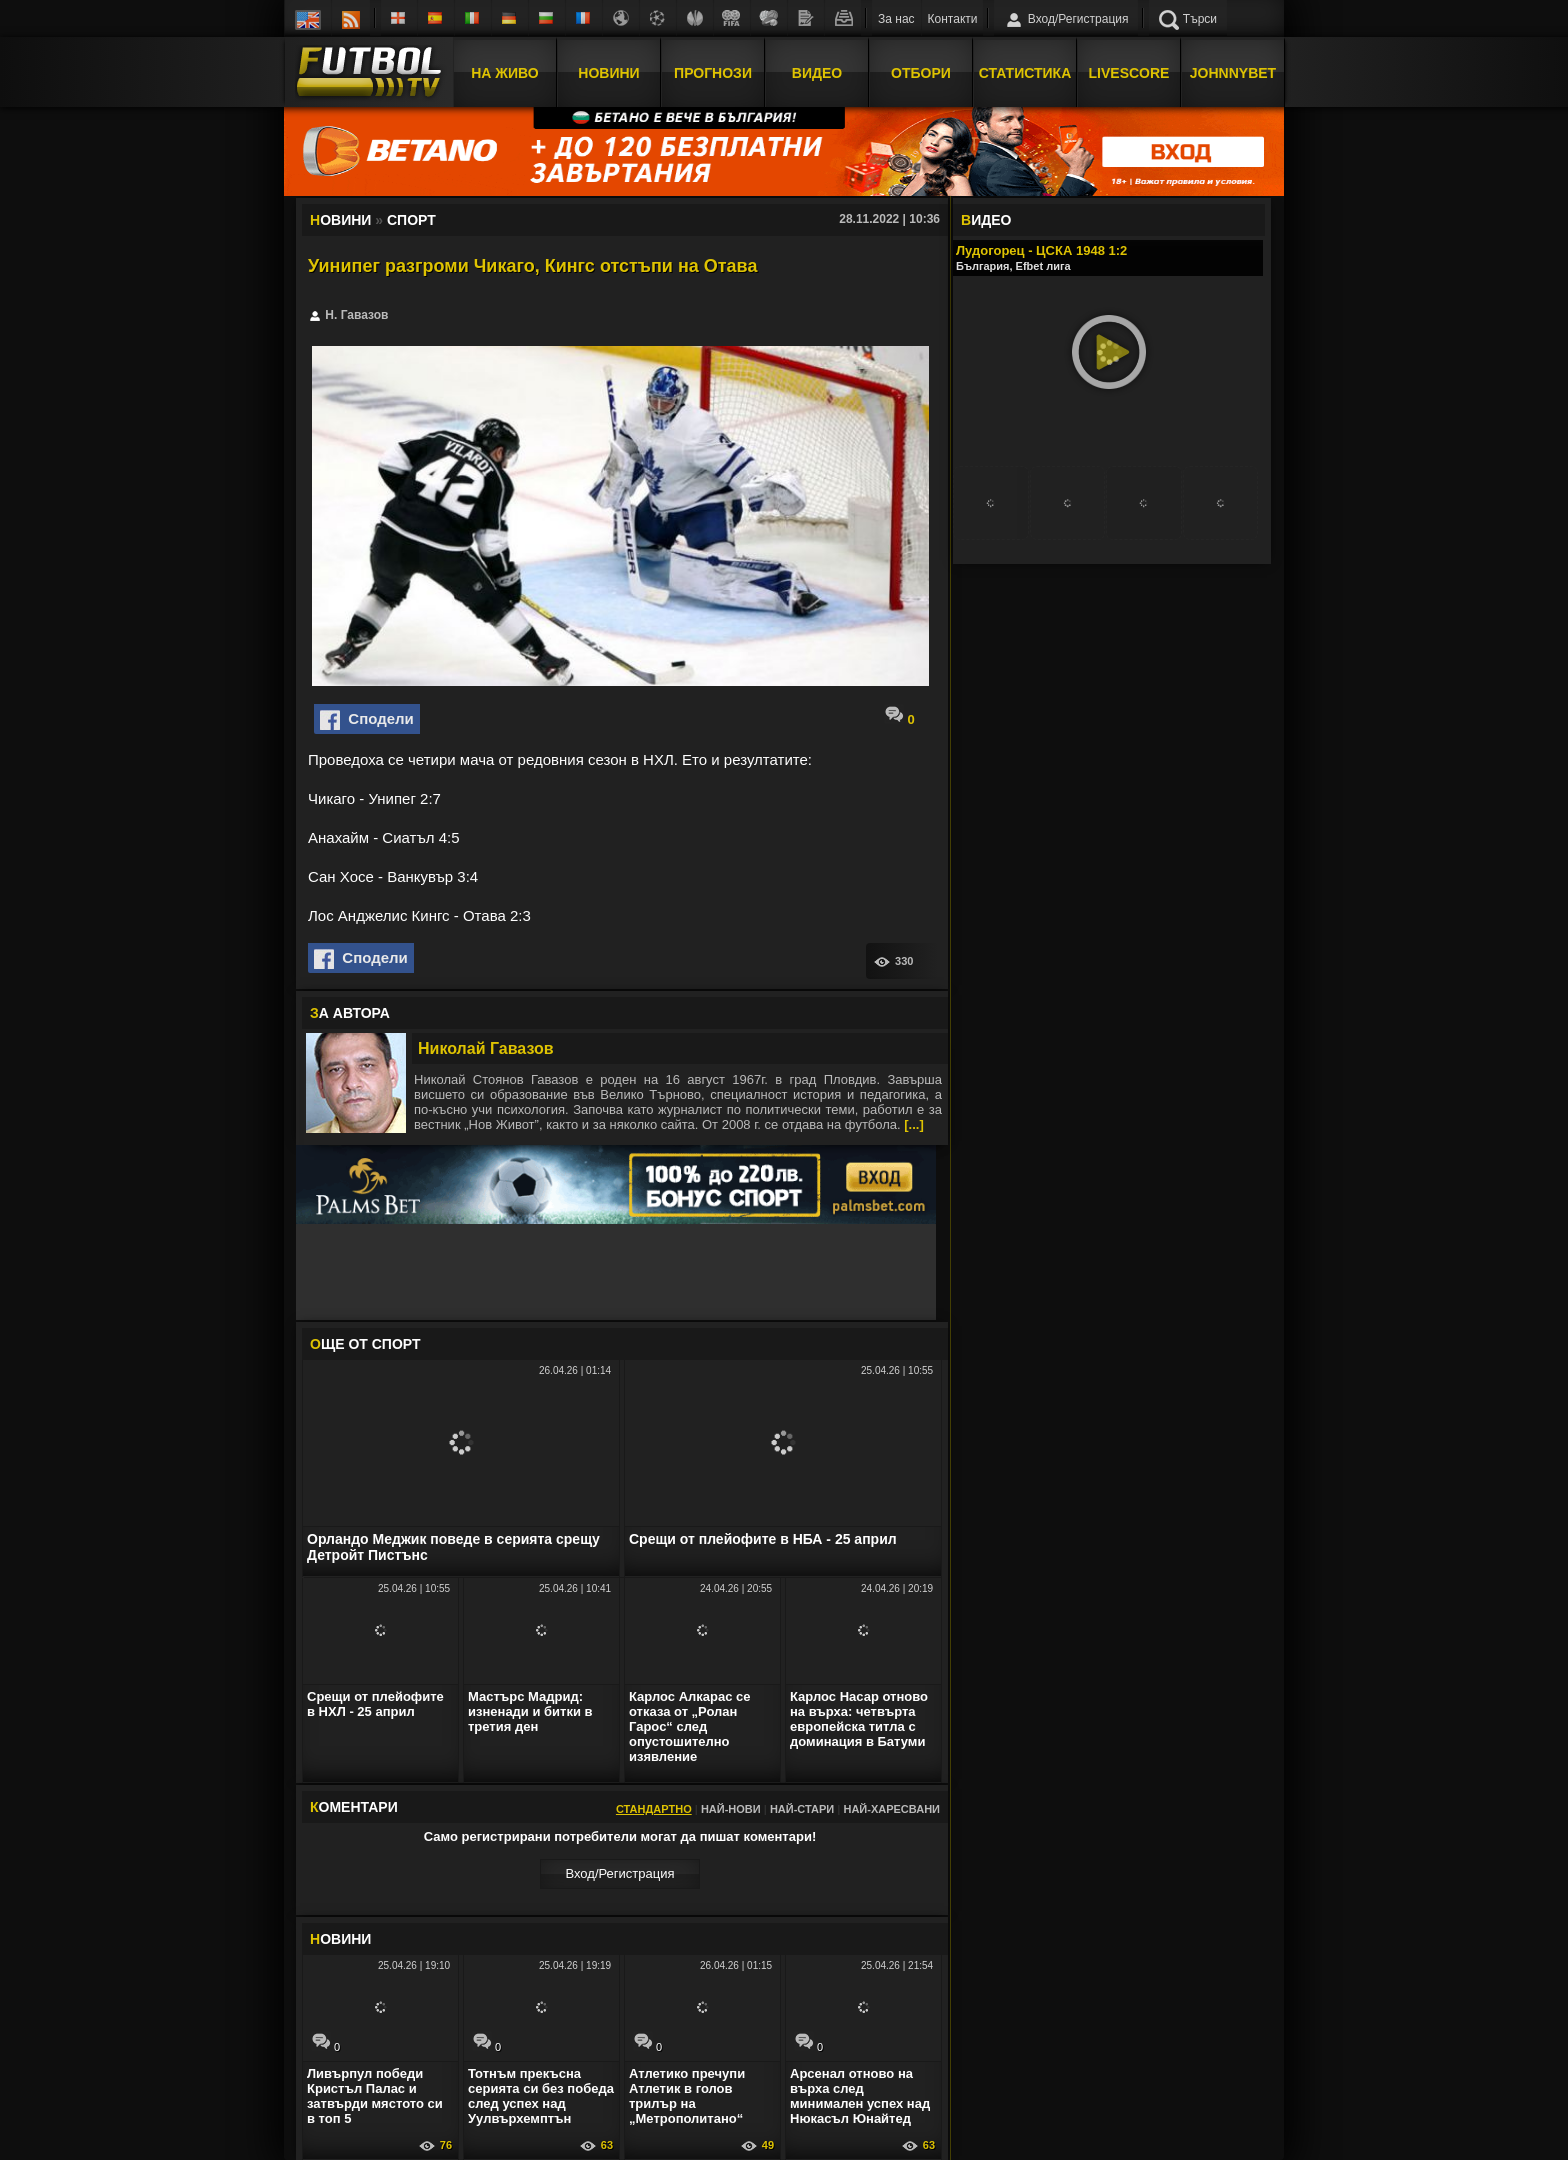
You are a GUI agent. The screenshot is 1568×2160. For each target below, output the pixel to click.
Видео (817, 73)
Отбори (921, 73)
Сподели (367, 720)
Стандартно (654, 1809)
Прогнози (713, 73)
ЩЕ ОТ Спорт (365, 1344)
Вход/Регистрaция (619, 1873)
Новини (608, 73)
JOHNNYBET (1233, 73)
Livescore (1129, 73)
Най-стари (802, 1809)
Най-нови (731, 1809)
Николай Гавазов (486, 1048)
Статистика (1025, 73)
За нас (896, 19)
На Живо (504, 73)
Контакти (953, 19)
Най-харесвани (891, 1809)
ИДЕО (986, 220)
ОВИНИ (340, 1939)
